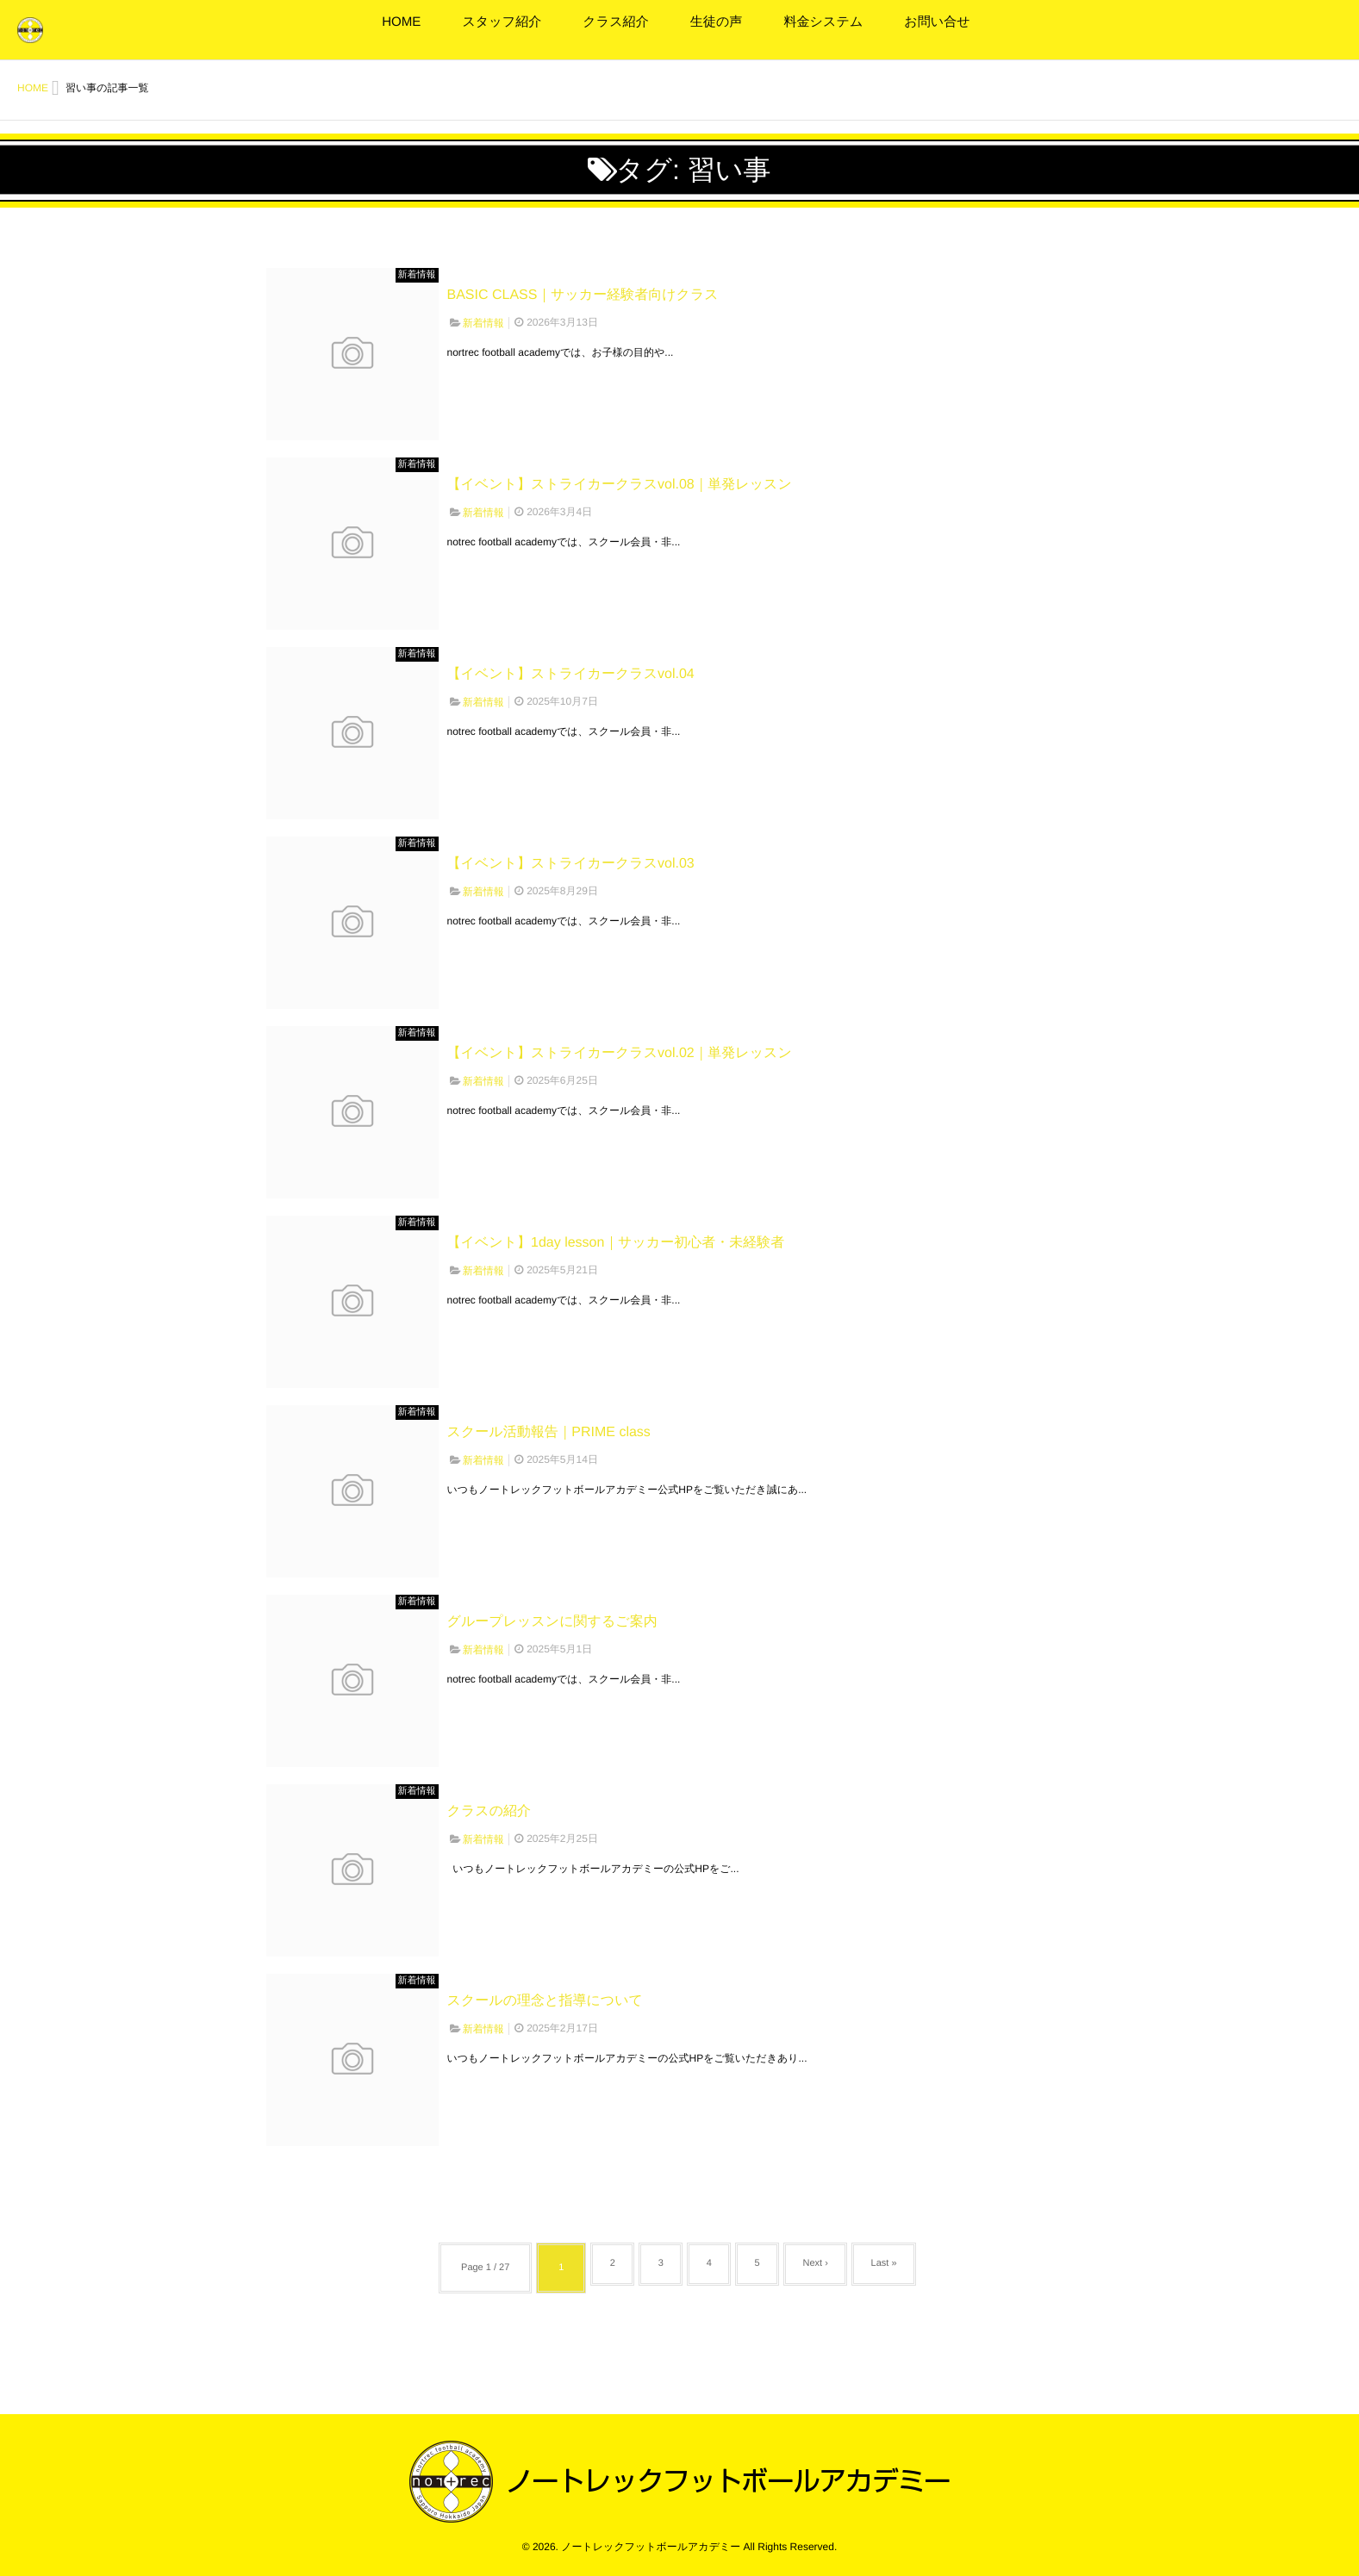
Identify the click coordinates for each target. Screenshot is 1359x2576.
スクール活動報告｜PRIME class (549, 1432)
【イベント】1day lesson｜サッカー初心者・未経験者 (616, 1242)
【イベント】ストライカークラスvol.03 (571, 863)
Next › (824, 2267)
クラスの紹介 (489, 1811)
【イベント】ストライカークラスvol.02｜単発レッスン (619, 1053)
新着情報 (417, 275)
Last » (900, 2267)
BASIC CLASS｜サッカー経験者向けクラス (583, 295)
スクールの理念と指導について (545, 2001)
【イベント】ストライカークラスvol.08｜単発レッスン (619, 484)
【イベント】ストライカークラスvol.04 (571, 674)
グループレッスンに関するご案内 (552, 1622)
